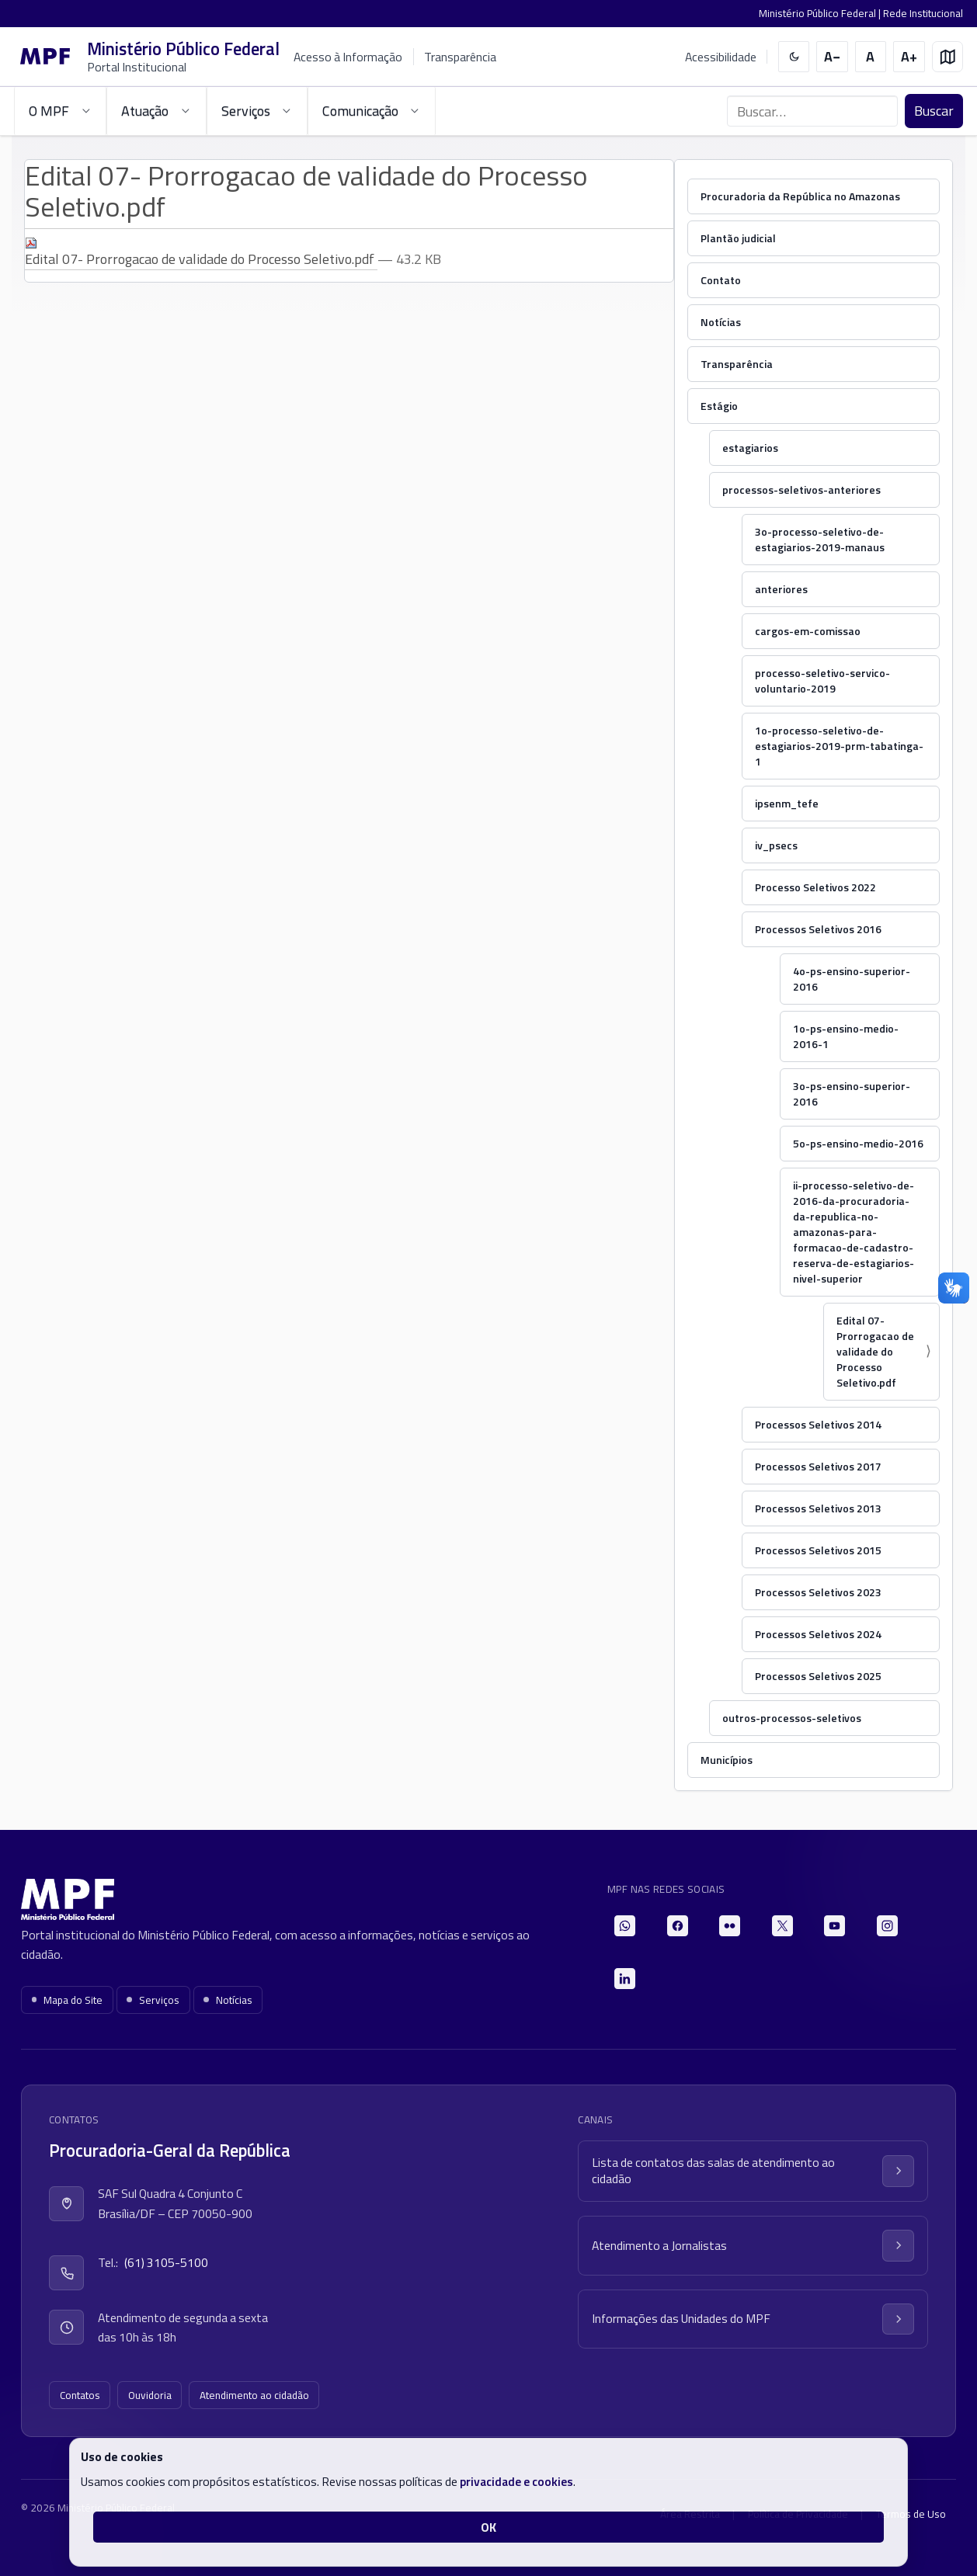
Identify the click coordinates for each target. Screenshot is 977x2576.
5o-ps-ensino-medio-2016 (858, 1143)
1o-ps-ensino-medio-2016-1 (846, 1036)
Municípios (727, 1759)
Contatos (80, 2395)
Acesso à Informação (348, 56)
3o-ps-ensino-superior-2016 (851, 1093)
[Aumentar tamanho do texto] (909, 57)
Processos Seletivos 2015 (818, 1550)
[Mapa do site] (948, 57)
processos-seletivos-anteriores (801, 489)
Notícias (721, 322)
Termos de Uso (911, 2514)
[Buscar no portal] (812, 111)
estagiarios (750, 447)
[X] (782, 1925)
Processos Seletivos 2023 (818, 1592)
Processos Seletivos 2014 (818, 1424)
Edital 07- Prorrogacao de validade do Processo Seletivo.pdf (201, 253)
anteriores (781, 589)
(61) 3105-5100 (166, 2262)
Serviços (153, 2000)
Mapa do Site (67, 2000)
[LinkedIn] (624, 1978)
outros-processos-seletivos (791, 1718)
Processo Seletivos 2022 (815, 887)
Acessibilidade (720, 57)
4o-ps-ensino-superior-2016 (851, 979)
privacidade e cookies (516, 2481)
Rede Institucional (923, 13)
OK (488, 2527)
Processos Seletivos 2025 (818, 1676)
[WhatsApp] (624, 1925)
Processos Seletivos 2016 (818, 929)
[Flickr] (729, 1925)
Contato (721, 280)
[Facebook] (677, 1925)
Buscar (934, 110)
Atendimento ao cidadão (254, 2395)
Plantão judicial (738, 238)
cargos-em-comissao (808, 631)
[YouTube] (834, 1925)
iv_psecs (776, 845)
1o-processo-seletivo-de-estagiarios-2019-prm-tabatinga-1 (839, 745)
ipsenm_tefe (787, 803)
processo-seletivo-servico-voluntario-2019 (822, 680)
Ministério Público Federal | (821, 13)
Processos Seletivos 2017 (818, 1466)
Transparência (460, 56)
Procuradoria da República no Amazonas (800, 196)
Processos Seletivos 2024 (818, 1634)
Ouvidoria (150, 2395)
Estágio (719, 406)
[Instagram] (887, 1925)
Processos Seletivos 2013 (818, 1508)
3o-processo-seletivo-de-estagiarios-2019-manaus (820, 539)
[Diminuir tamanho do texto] (832, 57)
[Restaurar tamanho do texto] (871, 57)
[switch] (794, 57)
